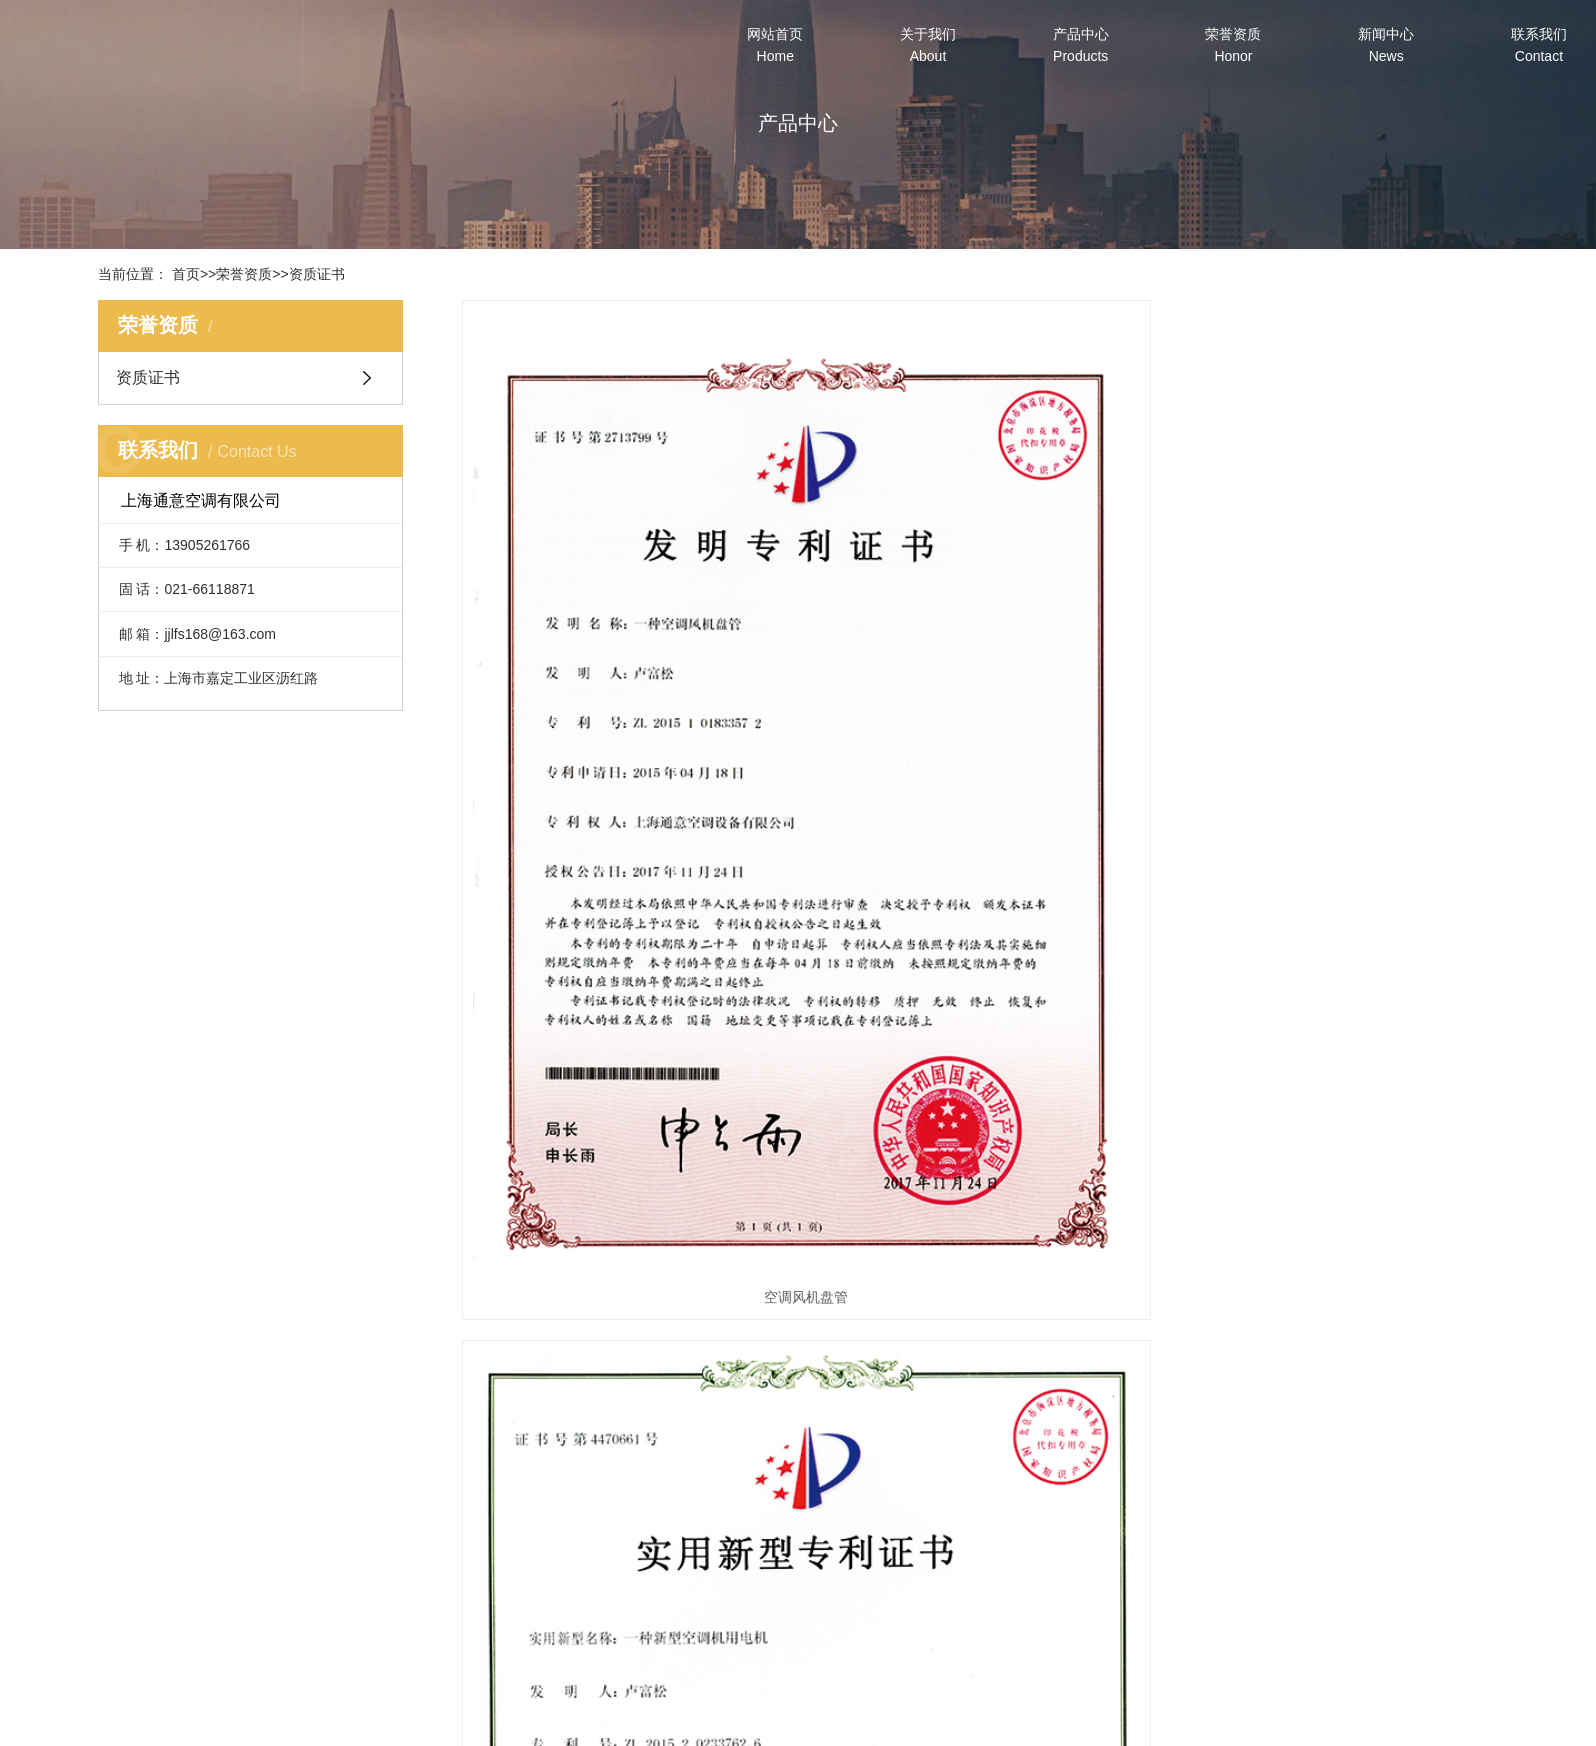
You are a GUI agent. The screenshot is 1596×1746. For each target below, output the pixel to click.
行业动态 (1036, 1589)
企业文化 (532, 1589)
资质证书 (317, 274)
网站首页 (775, 45)
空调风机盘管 (624, 769)
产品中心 (1081, 45)
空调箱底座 (980, 1282)
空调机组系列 (700, 1589)
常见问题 (1036, 1617)
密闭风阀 (624, 1282)
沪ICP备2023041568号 (889, 1723)
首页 (186, 274)
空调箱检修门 (1336, 1282)
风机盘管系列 (700, 1561)
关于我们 (928, 45)
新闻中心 (1386, 45)
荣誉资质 (1233, 45)
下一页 (962, 1345)
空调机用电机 (980, 769)
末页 (1027, 1345)
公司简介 (532, 1561)
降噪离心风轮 (1336, 769)
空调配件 (700, 1617)
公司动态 (1036, 1561)
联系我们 (1539, 45)
